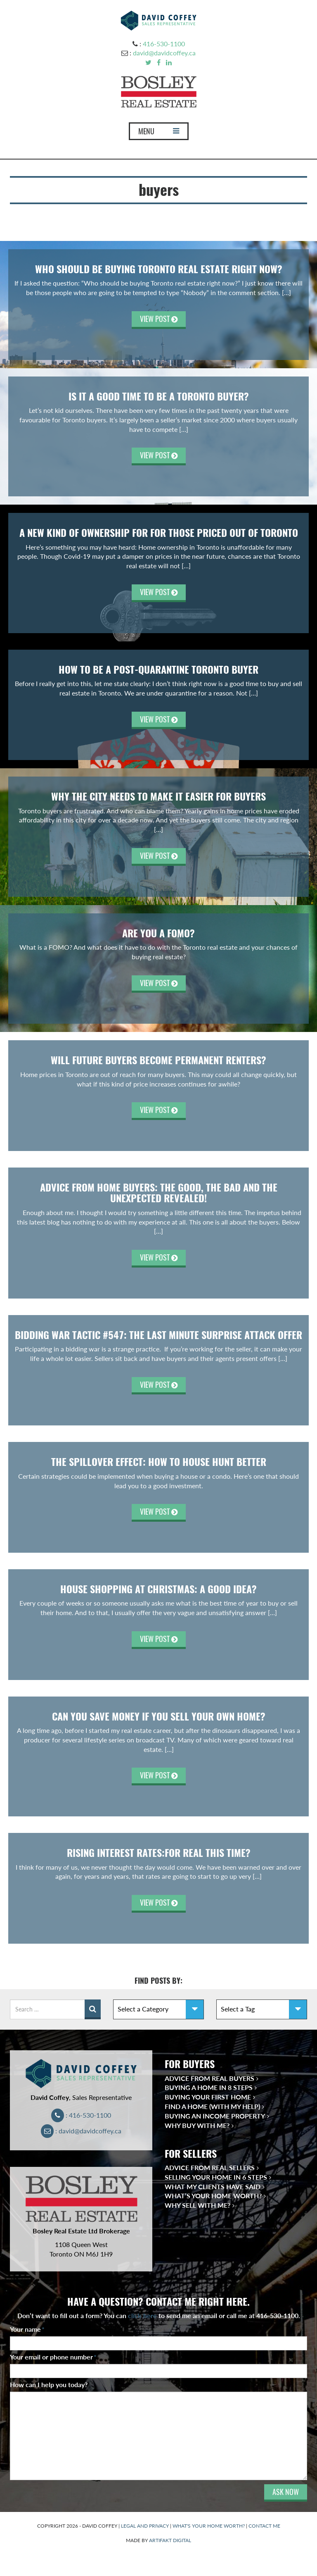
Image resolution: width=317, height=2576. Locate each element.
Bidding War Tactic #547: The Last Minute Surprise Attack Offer (158, 1335)
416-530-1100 (164, 44)
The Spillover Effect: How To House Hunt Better (158, 1461)
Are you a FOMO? (158, 933)
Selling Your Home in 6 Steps (216, 2177)
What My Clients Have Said (212, 2186)
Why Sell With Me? (197, 2205)
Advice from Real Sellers (210, 2167)
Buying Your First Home (208, 2097)
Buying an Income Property (215, 2116)
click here (142, 2315)
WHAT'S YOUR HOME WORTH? (209, 2526)
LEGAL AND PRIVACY (145, 2526)
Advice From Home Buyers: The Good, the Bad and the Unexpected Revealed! (158, 1193)
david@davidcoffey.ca (164, 53)
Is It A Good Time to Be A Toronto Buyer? (159, 396)
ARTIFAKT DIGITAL (170, 2540)
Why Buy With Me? (197, 2125)
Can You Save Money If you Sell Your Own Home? (158, 1716)
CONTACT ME (264, 2526)
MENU (158, 133)
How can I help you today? (49, 2384)
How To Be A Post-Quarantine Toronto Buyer (158, 669)
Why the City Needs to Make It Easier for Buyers (158, 796)
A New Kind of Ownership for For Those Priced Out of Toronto (158, 532)
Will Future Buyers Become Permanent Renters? (158, 1060)
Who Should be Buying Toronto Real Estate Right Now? (158, 269)
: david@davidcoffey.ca (81, 2131)
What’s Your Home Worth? (213, 2195)
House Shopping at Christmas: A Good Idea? (158, 1589)
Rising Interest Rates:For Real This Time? (159, 1852)
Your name (27, 2329)
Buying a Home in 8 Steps (209, 2087)
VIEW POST (158, 319)
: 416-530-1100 (81, 2115)
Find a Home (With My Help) (212, 2106)
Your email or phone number (53, 2357)
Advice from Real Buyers (209, 2078)
